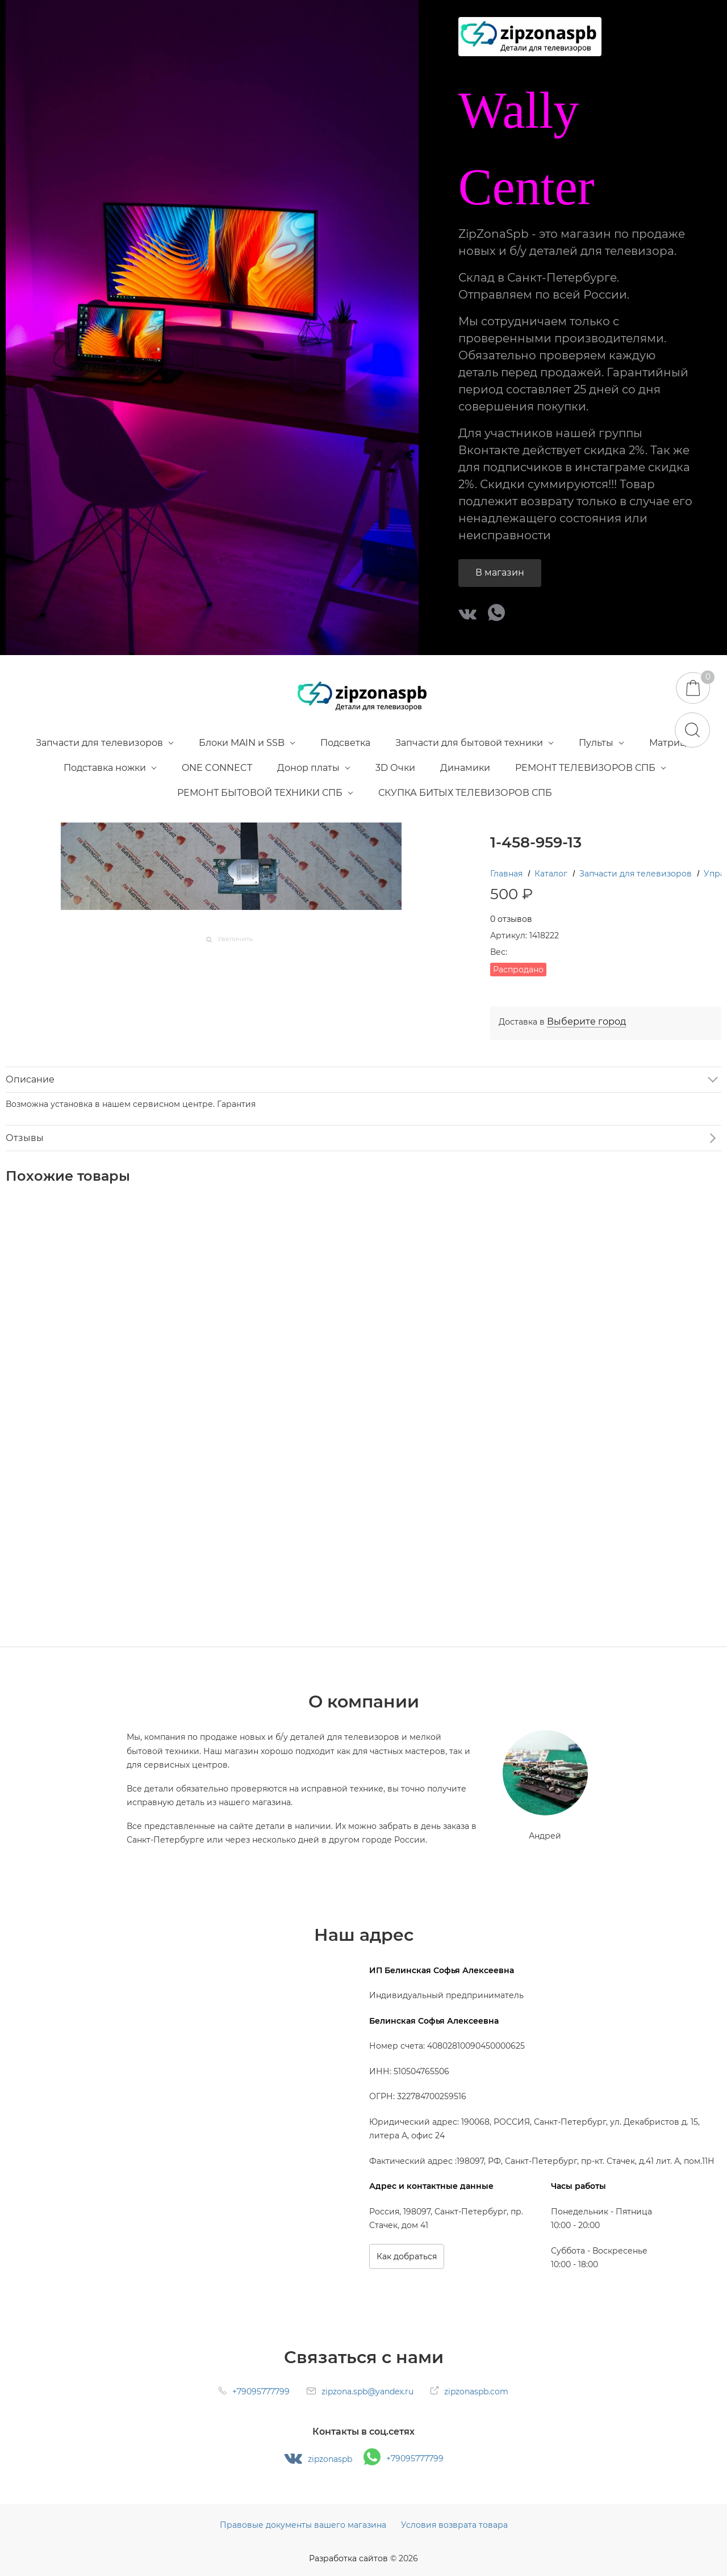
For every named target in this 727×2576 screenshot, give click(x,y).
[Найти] (692, 730)
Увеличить (235, 939)
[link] (586, 1021)
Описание (30, 1079)
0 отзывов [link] (511, 919)
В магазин (499, 572)
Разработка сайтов (348, 2558)
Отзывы (25, 1137)
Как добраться (407, 2256)
